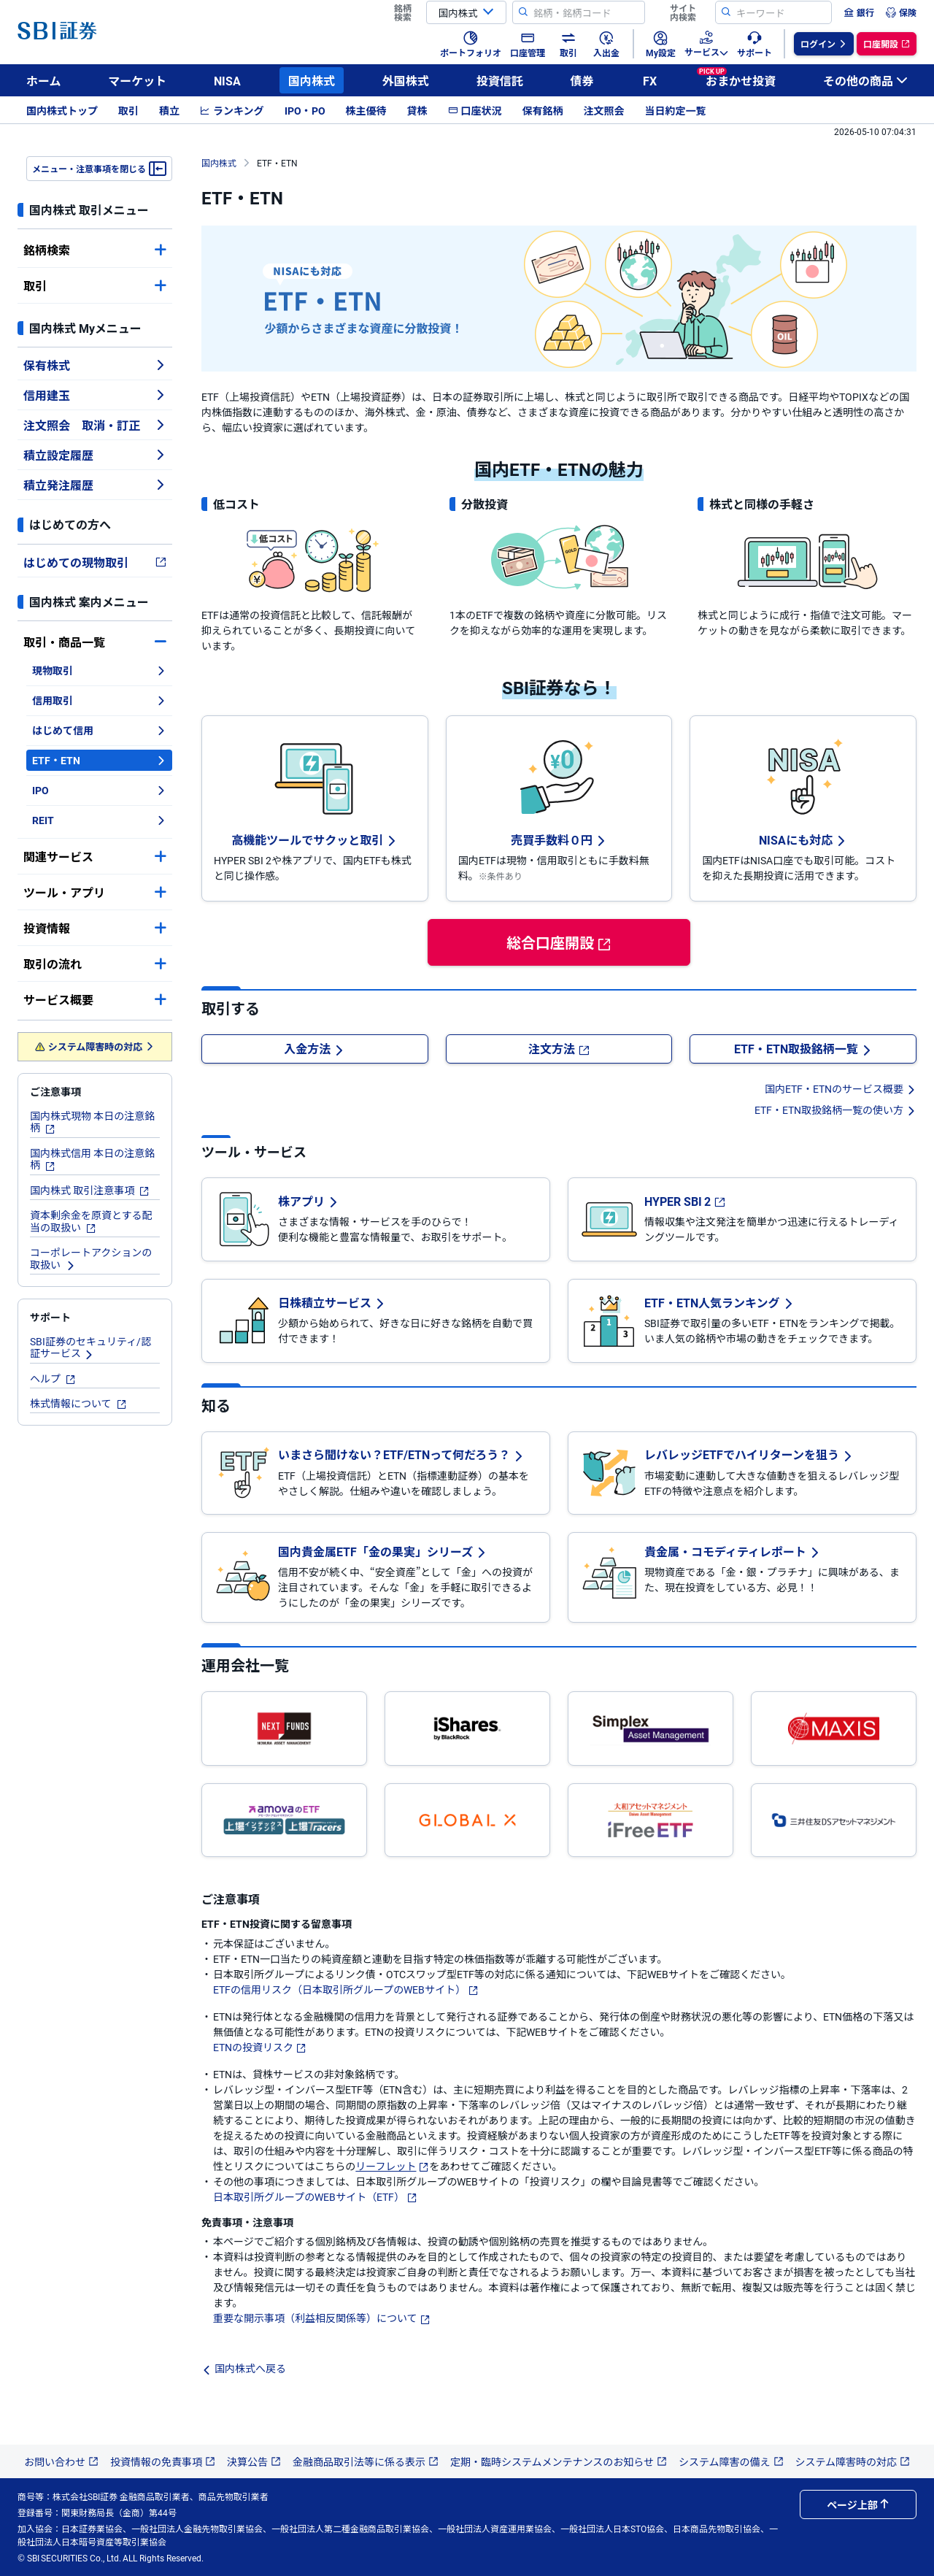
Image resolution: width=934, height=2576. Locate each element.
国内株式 (311, 80)
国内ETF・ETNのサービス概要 (840, 1088)
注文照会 (604, 110)
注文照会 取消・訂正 (94, 425)
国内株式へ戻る (243, 2368)
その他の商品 (865, 80)
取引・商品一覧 (94, 641)
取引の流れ (94, 963)
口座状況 (475, 110)
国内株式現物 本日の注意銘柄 (92, 1121)
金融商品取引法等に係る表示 (366, 2461)
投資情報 (94, 928)
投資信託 (499, 80)
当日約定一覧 (675, 110)
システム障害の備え (731, 2461)
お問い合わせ (61, 2461)
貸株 (417, 110)
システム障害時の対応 (95, 1046)
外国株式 (405, 80)
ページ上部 (858, 2504)
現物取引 (99, 670)
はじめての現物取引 (94, 562)
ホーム (43, 80)
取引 (128, 110)
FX (650, 80)
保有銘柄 (542, 110)
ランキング (232, 110)
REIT (99, 819)
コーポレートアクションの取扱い (91, 1258)
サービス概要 (94, 999)
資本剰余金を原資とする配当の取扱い (91, 1220)
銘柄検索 (94, 249)
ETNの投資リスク (259, 2046)
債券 (581, 80)
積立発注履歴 (94, 484)
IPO (99, 790)
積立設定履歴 (94, 455)
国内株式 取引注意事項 (90, 1190)
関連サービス (94, 856)
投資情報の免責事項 (162, 2461)
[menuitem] (859, 12)
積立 (169, 110)
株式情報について (78, 1403)
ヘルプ (53, 1378)
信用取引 (99, 700)
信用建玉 (94, 395)
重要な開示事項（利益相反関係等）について (322, 2317)
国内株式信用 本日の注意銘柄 (92, 1158)
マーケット (137, 80)
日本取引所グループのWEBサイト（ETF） (315, 2196)
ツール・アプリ (94, 892)
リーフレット (392, 2165)
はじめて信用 (99, 730)
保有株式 (94, 365)
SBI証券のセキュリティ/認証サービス (90, 1347)
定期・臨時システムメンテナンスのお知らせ (558, 2461)
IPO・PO (305, 110)
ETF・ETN (99, 760)
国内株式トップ (62, 110)
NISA (227, 80)
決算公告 (254, 2461)
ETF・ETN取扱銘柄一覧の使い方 (835, 1109)
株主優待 (366, 110)
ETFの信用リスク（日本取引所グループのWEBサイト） (346, 1989)
